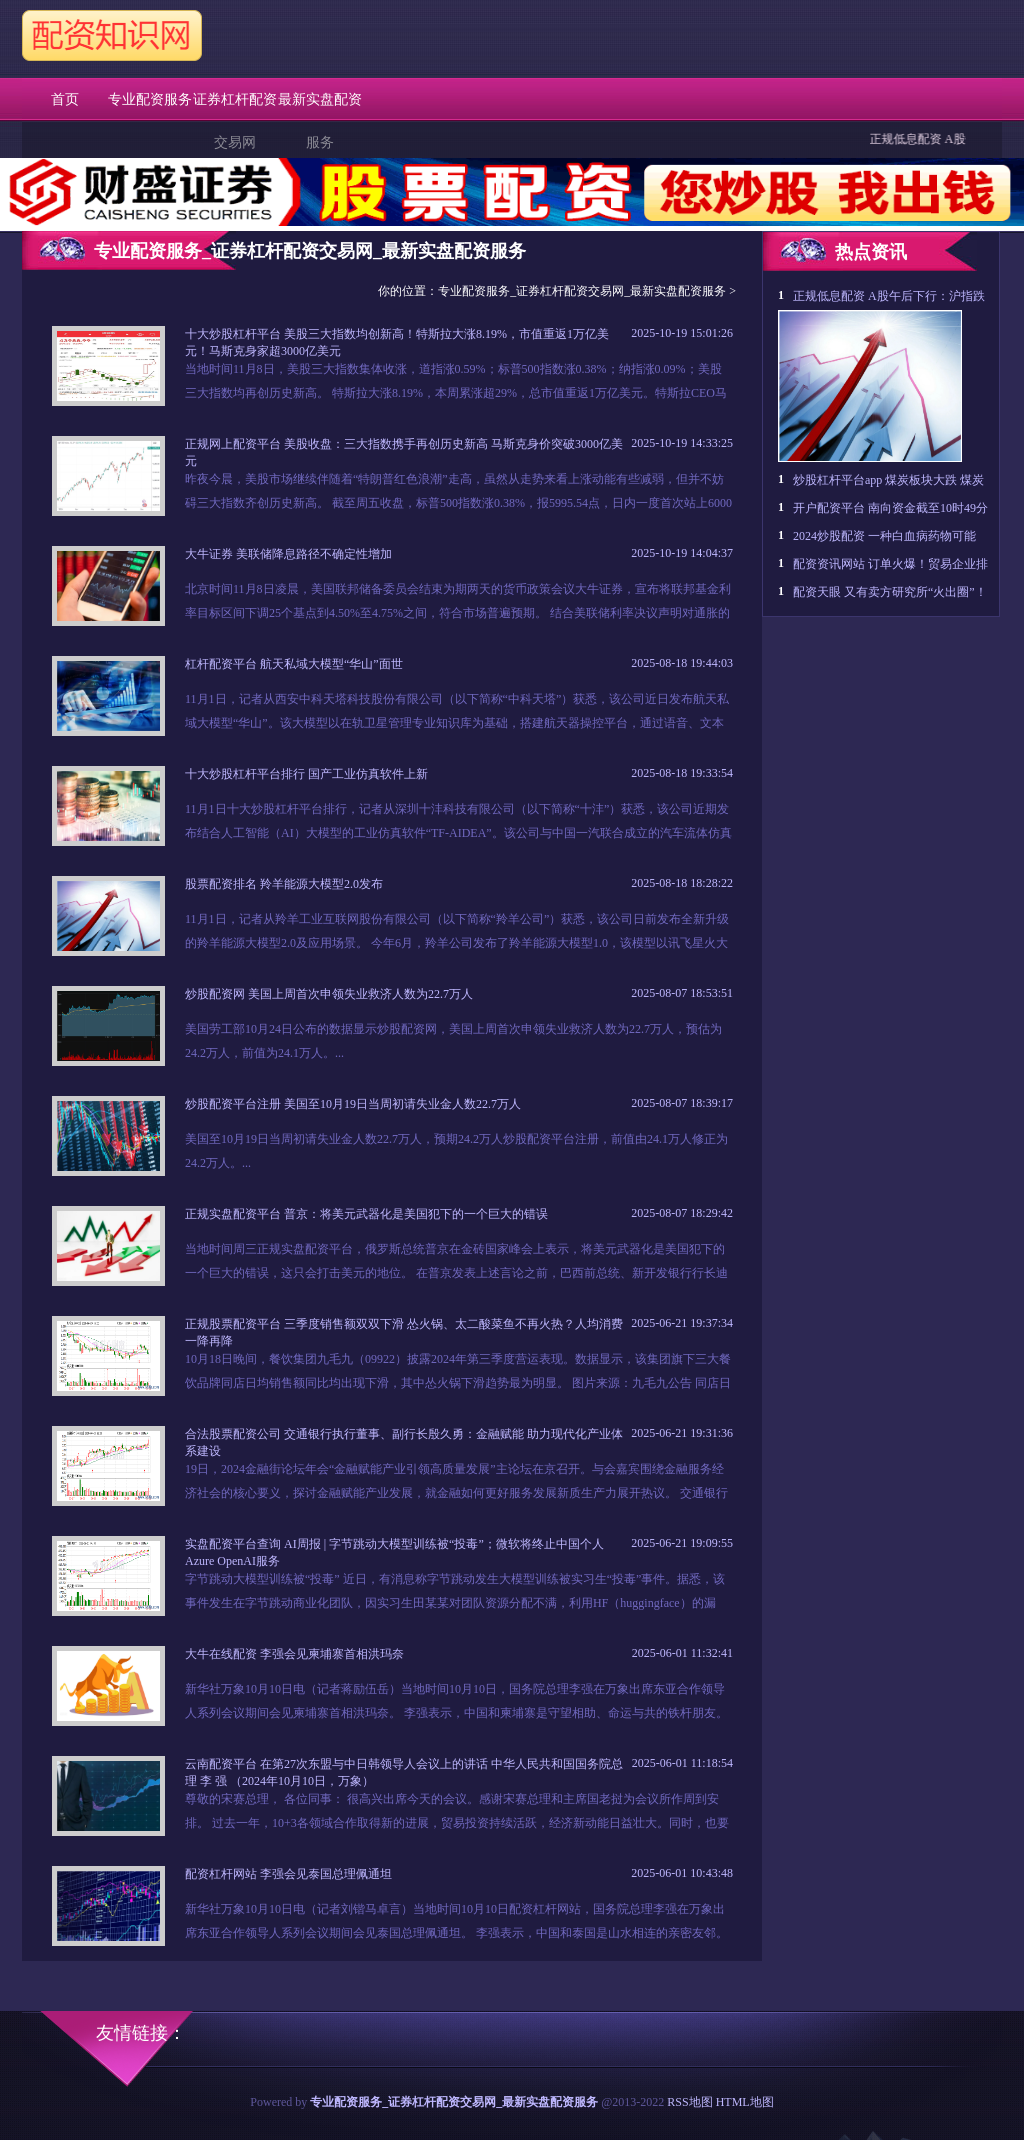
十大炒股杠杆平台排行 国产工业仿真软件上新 (306, 774)
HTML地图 (745, 2102)
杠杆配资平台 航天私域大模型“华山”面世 (294, 664)
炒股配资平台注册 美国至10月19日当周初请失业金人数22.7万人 (353, 1104)
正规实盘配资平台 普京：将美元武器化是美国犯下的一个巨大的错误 (366, 1214)
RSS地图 (689, 2102)
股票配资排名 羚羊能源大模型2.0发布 (284, 884)
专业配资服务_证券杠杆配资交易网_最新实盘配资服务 (582, 291)
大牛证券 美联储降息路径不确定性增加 (288, 554)
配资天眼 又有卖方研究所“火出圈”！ (890, 592)
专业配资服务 (150, 99)
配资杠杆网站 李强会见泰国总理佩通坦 (288, 1874)
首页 (65, 99)
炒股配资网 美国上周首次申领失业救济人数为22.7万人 (329, 994)
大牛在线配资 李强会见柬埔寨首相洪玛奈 (294, 1654)
